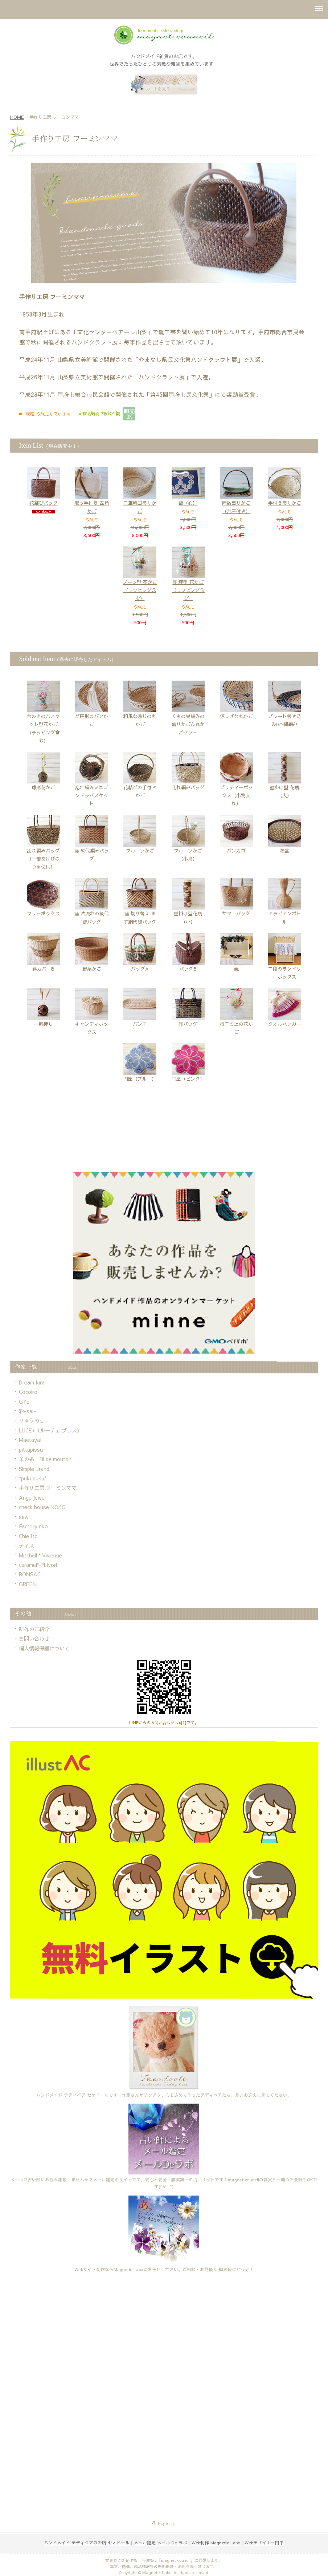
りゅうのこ (31, 1420)
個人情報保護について (44, 1648)
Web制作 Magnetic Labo (216, 2542)
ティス (26, 1545)
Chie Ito (28, 1536)
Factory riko (33, 1526)
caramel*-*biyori (38, 1564)
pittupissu (31, 1449)
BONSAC (30, 1574)
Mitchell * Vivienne (40, 1555)
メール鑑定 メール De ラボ (160, 2542)
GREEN (28, 1584)
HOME (17, 117)
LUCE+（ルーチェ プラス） (50, 1430)
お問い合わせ (34, 1638)
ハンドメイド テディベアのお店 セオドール (87, 2542)
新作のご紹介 (34, 1629)
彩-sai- (27, 1411)
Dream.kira (32, 1382)
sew (24, 1516)
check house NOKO (42, 1507)
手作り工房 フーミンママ (47, 1487)
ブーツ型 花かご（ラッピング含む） (140, 580)
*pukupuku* (32, 1478)
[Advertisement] (164, 1145)
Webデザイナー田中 (264, 2542)
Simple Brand (34, 1468)
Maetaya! (30, 1439)
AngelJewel (32, 1497)
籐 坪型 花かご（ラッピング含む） (188, 580)
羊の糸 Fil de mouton (45, 1459)
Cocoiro (28, 1391)
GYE (24, 1401)
